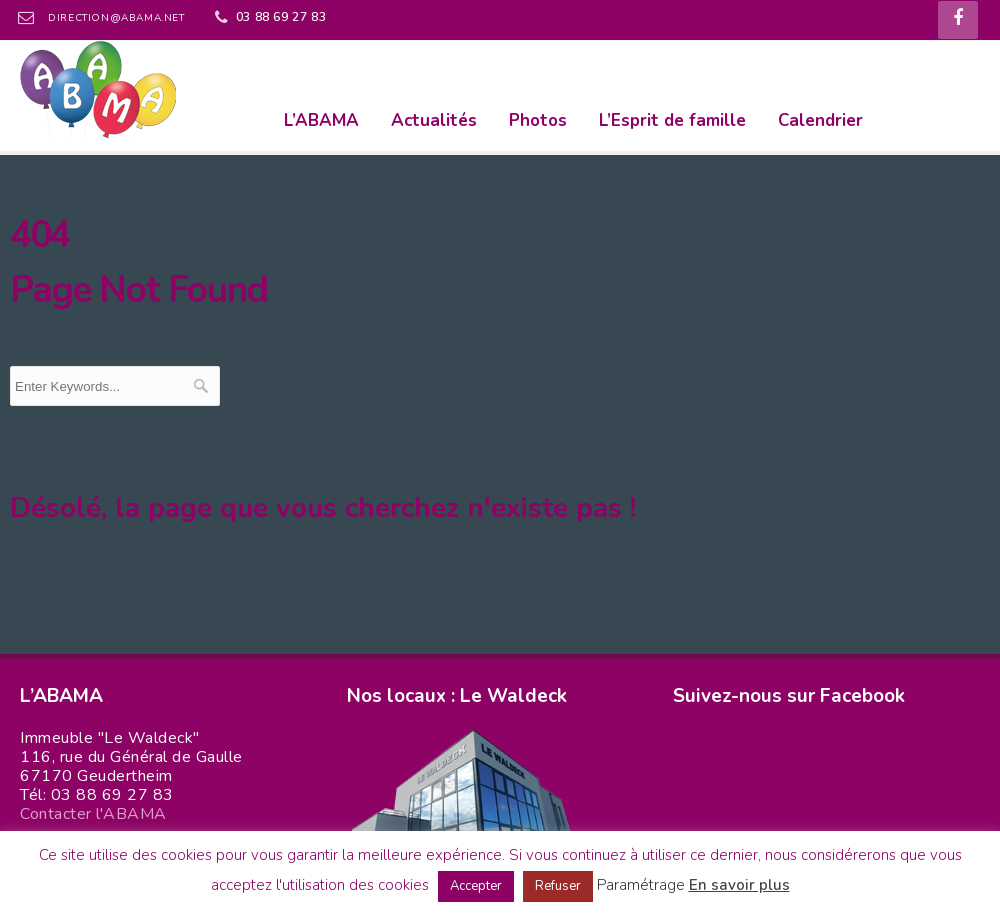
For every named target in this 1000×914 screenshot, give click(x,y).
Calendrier (820, 120)
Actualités (434, 120)
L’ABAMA (321, 120)
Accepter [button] (476, 886)
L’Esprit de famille (672, 120)
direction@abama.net (116, 18)
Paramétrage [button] (641, 885)
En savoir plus (739, 885)
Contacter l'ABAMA (93, 814)
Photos (538, 120)
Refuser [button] (558, 886)
